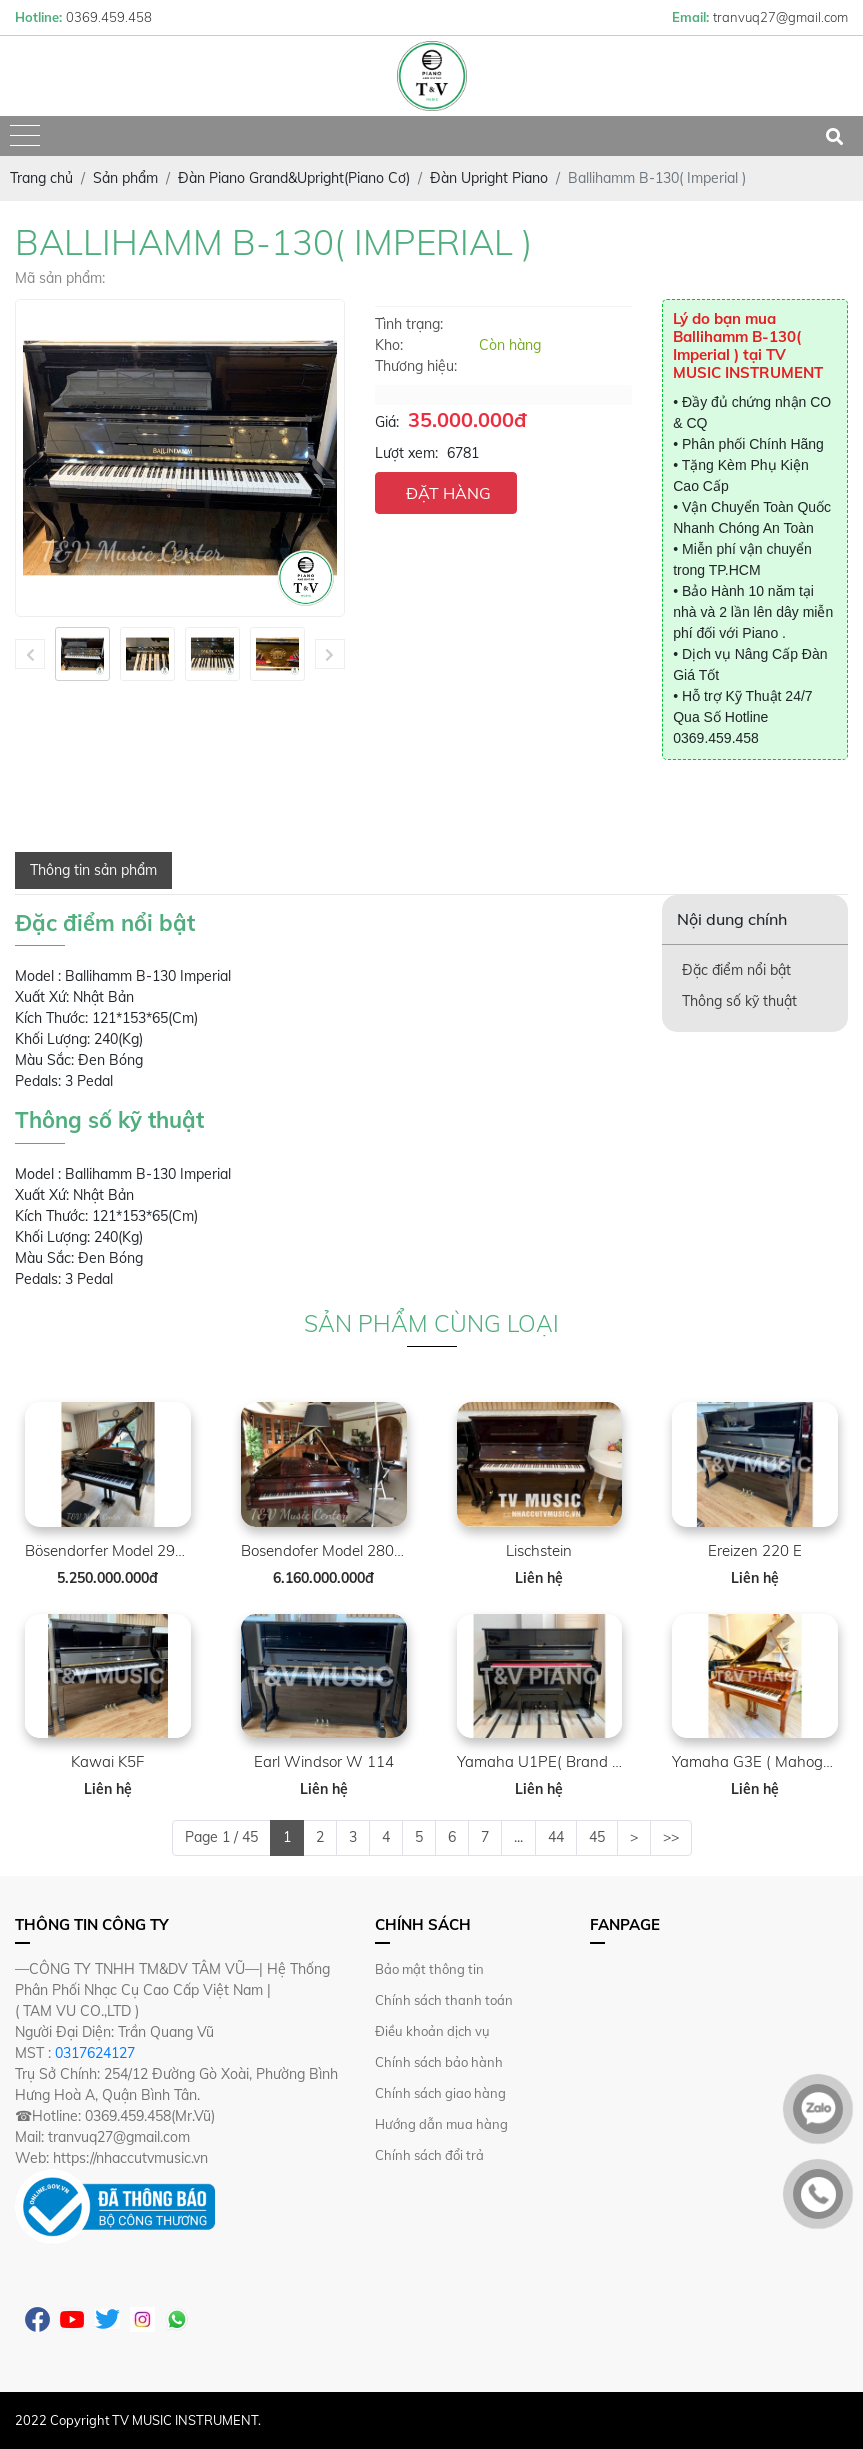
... (518, 1837)
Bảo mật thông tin (429, 1969)
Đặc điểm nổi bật (736, 970)
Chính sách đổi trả (429, 2155)
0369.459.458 (716, 738)
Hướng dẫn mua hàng (441, 2124)
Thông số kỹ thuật (739, 1001)
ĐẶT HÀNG (448, 493)
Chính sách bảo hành (439, 2062)
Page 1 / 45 (221, 1837)
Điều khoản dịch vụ (432, 2031)
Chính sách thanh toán (444, 2000)
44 (556, 1837)
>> (671, 1837)
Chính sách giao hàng (440, 2093)
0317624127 (95, 2053)
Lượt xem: (406, 453)
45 (597, 1837)
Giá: (387, 422)
